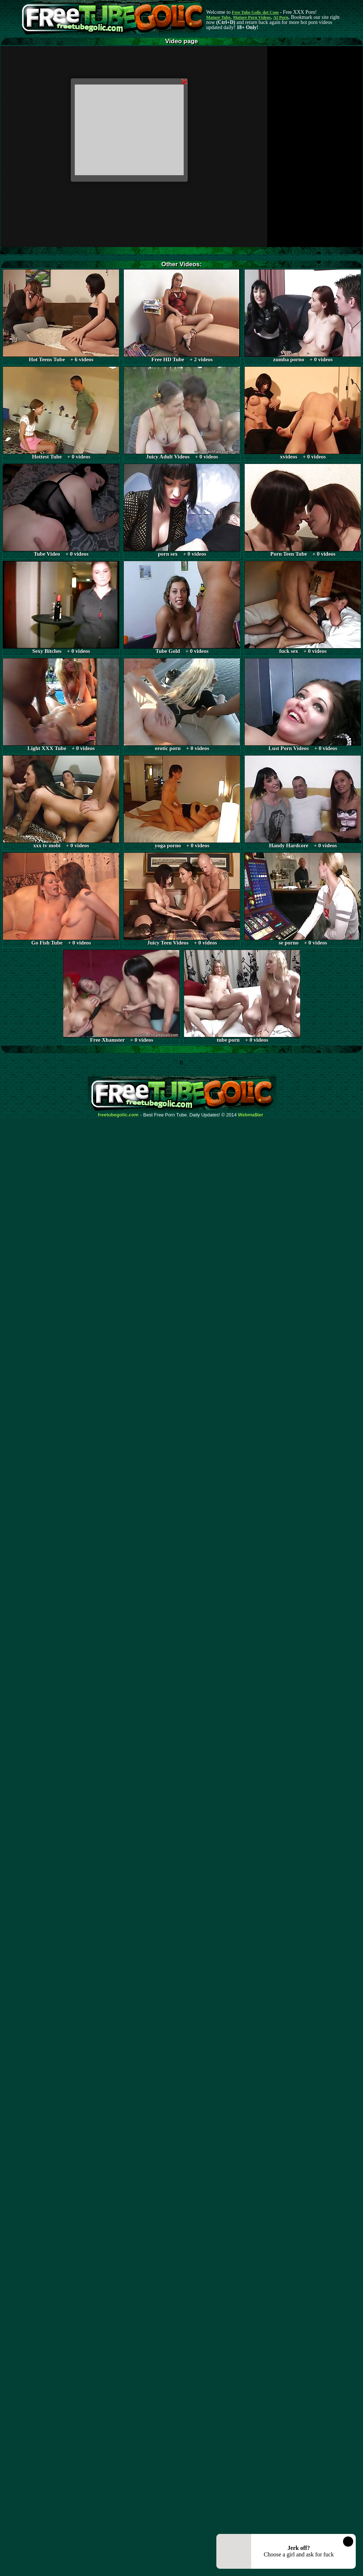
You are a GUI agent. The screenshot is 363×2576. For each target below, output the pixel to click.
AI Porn (281, 17)
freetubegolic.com (118, 1115)
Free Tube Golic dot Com (255, 12)
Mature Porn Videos (252, 17)
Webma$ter (251, 1115)
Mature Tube (218, 17)
